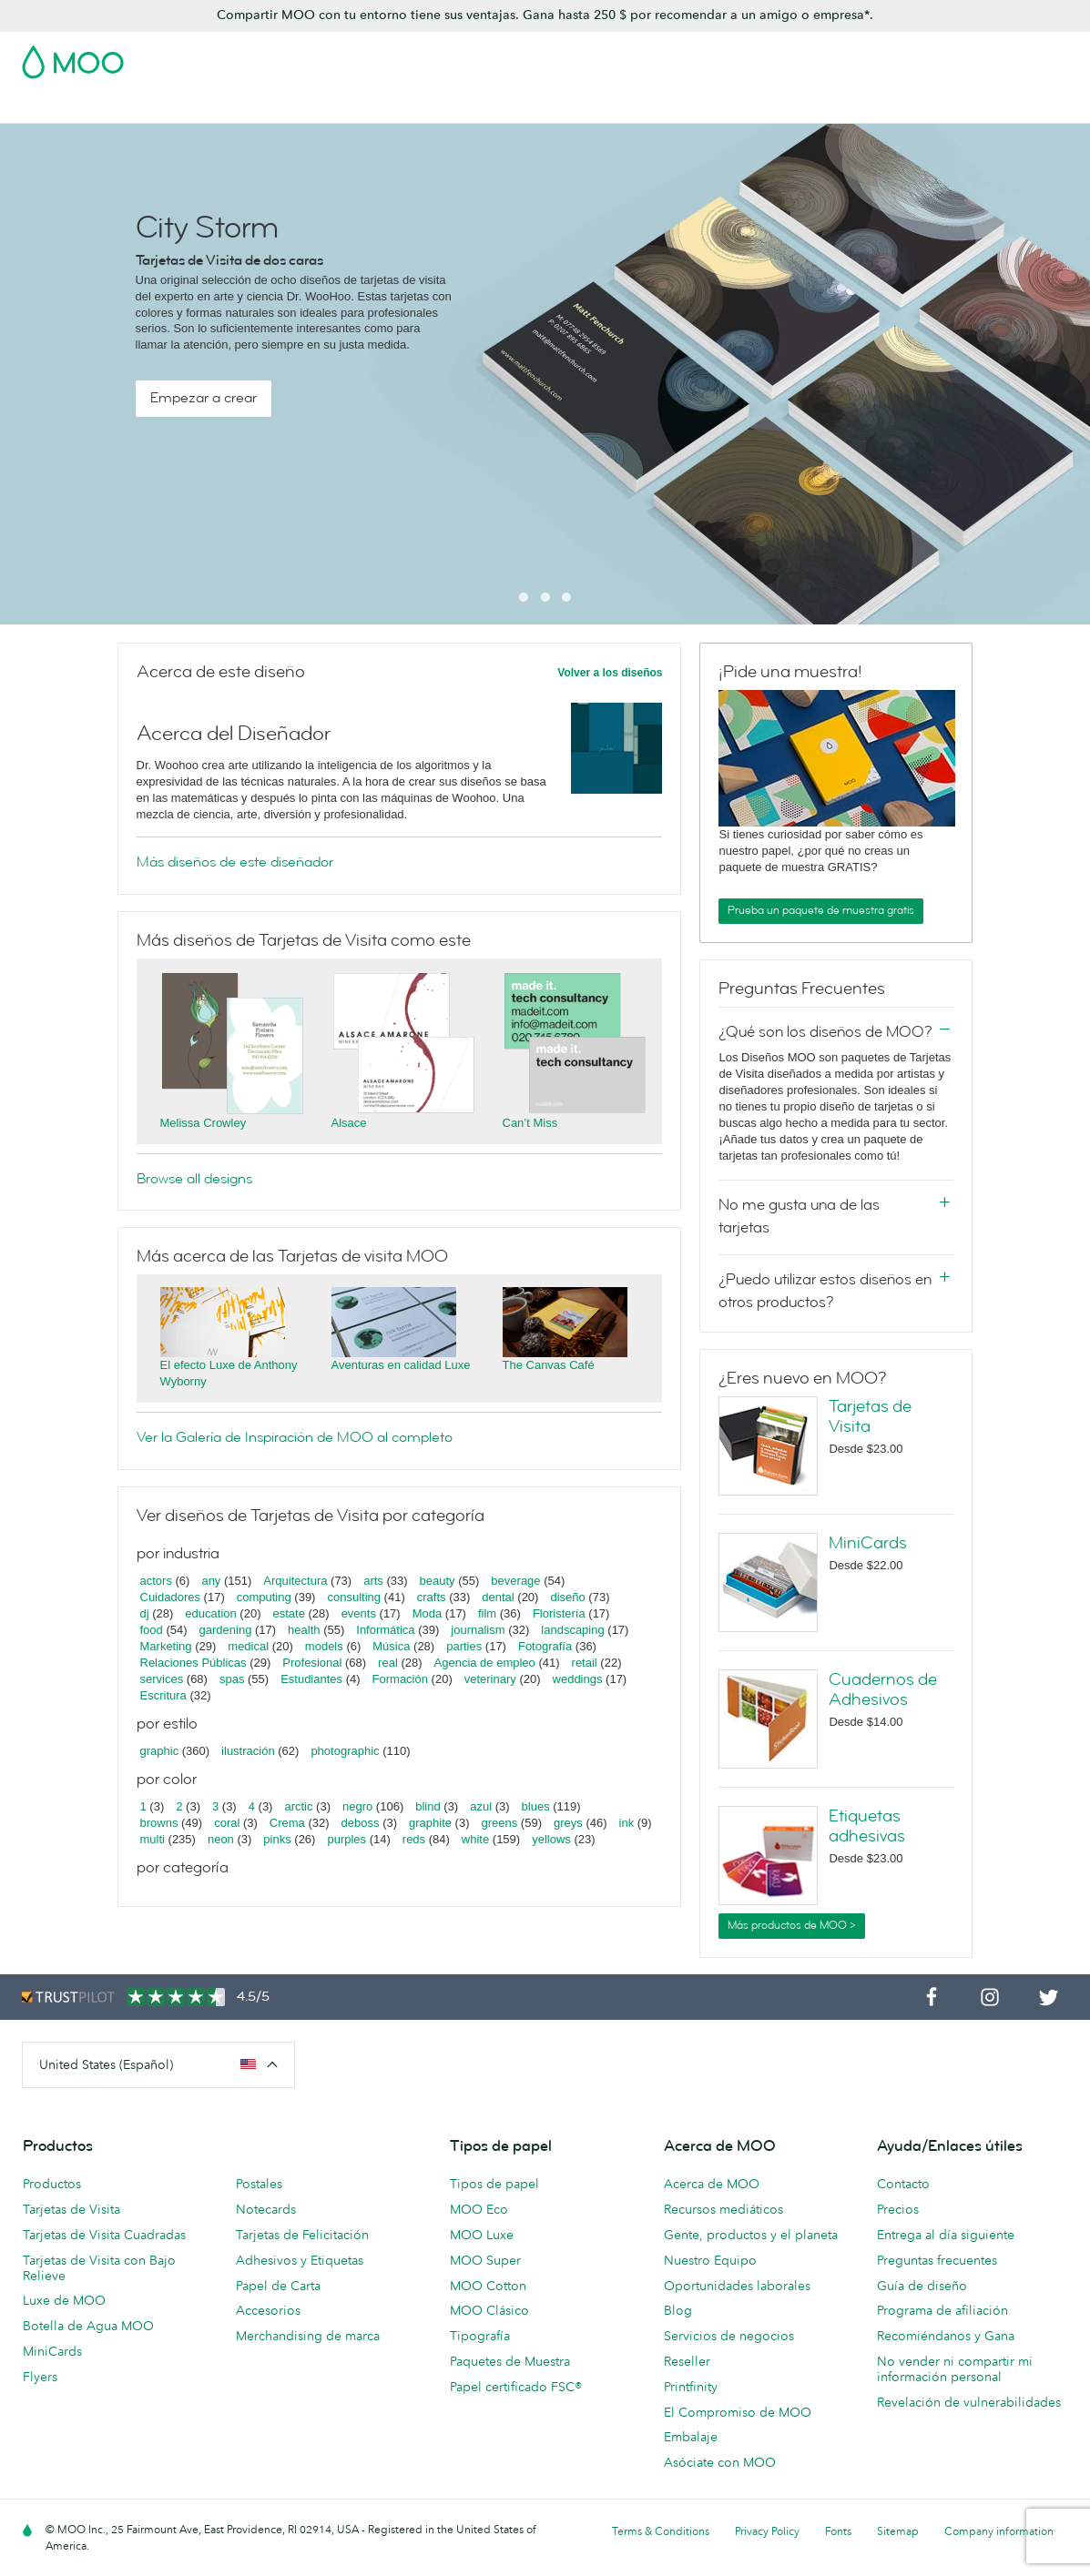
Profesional (311, 1662)
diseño (567, 1597)
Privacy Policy (767, 2531)
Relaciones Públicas (193, 1662)
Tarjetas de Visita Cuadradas (104, 2234)
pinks (276, 1839)
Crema (287, 1823)
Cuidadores (170, 1597)
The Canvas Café (549, 1365)
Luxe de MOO (64, 2300)
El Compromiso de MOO (737, 2412)
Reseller (687, 2361)
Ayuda (993, 107)
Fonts (838, 2531)
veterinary (490, 1679)
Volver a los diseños (609, 672)
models (324, 1646)
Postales (237, 107)
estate (288, 1613)
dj (144, 1613)
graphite (430, 1823)
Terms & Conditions (660, 2531)
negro (357, 1806)
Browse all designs (194, 1179)
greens (500, 1823)
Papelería (612, 107)
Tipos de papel (494, 2183)
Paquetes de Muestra (510, 2361)
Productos (52, 2183)
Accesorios (268, 2310)
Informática (385, 1630)
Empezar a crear (203, 398)
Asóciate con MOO (720, 2462)
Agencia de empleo (484, 1662)
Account (783, 56)
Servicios (883, 107)
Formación (400, 1679)
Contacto (903, 2183)
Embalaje (691, 2437)
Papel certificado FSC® (516, 2386)
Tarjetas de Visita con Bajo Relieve (99, 2268)
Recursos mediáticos (723, 2209)
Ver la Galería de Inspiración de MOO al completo (295, 1437)
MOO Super (485, 2260)
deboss (360, 1823)
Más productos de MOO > (792, 1925)
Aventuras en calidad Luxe (401, 1365)
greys (568, 1823)
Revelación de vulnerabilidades (969, 2402)
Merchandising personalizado (748, 107)
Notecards (266, 2209)
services (162, 1679)
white (475, 1839)
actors (156, 1580)
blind (427, 1806)
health (304, 1630)
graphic (159, 1751)
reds (413, 1839)
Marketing (166, 1646)
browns (159, 1823)
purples (346, 1839)
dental (498, 1597)
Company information (999, 2531)
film (487, 1613)
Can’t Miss (530, 1123)
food (151, 1630)
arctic (298, 1806)
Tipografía (480, 2336)
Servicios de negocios (729, 2336)
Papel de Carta (278, 2285)
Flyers (40, 2376)
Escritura (163, 1695)
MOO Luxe (482, 2234)
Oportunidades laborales (737, 2285)
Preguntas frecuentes (937, 2260)
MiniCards (868, 1543)
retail (584, 1662)
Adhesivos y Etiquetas (346, 107)
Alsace (349, 1123)
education (210, 1613)
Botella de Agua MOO (88, 2325)
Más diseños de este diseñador (235, 862)
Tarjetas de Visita (141, 107)
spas (231, 1679)
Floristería (559, 1613)
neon (221, 1839)
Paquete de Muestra (683, 56)
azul (481, 1806)
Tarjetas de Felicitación (302, 2234)
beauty (437, 1580)
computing (264, 1597)
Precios (898, 2209)
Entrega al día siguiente (945, 2234)
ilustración (248, 1751)
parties (464, 1646)
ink (627, 1823)
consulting (354, 1597)
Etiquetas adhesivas (867, 1826)
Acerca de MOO (711, 2183)
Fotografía (545, 1646)
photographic (345, 1751)
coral (226, 1823)
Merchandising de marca (308, 2336)
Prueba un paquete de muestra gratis (821, 910)
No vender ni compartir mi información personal (955, 2369)
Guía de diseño (922, 2285)
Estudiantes (311, 1679)
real (388, 1662)
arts (373, 1580)
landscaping (572, 1630)
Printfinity (691, 2386)
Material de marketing (498, 107)
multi (152, 1839)
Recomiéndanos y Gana (945, 2336)
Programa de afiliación (942, 2310)
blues (536, 1806)
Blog (941, 107)
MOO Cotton (488, 2285)
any (210, 1580)
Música (391, 1646)
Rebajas (47, 107)
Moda (428, 1613)
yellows (551, 1839)
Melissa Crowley (203, 1123)
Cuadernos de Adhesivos (883, 1689)
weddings (578, 1679)
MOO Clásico (489, 2310)
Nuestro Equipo (710, 2260)
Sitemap (898, 2531)
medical (248, 1646)
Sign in (845, 56)
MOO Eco (479, 2209)
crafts (431, 1597)
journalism (477, 1630)
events (358, 1613)
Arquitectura (295, 1580)
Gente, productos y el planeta (751, 2234)
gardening (225, 1630)
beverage (515, 1580)
